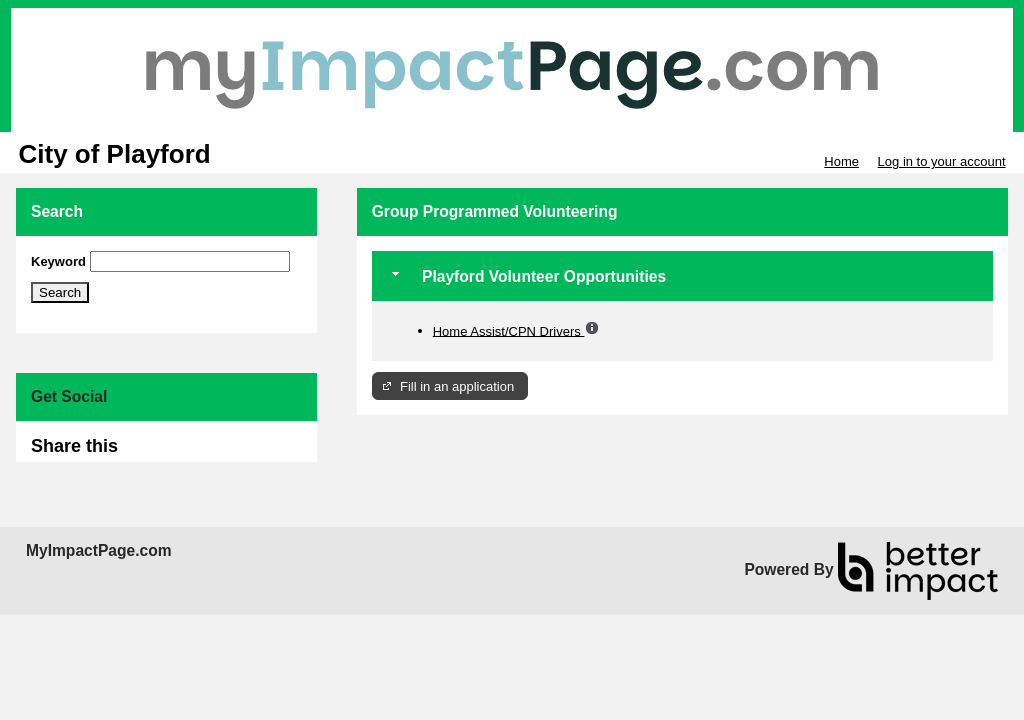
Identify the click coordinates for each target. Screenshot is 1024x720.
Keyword (58, 261)
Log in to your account (942, 161)
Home (841, 161)
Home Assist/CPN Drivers (509, 330)
